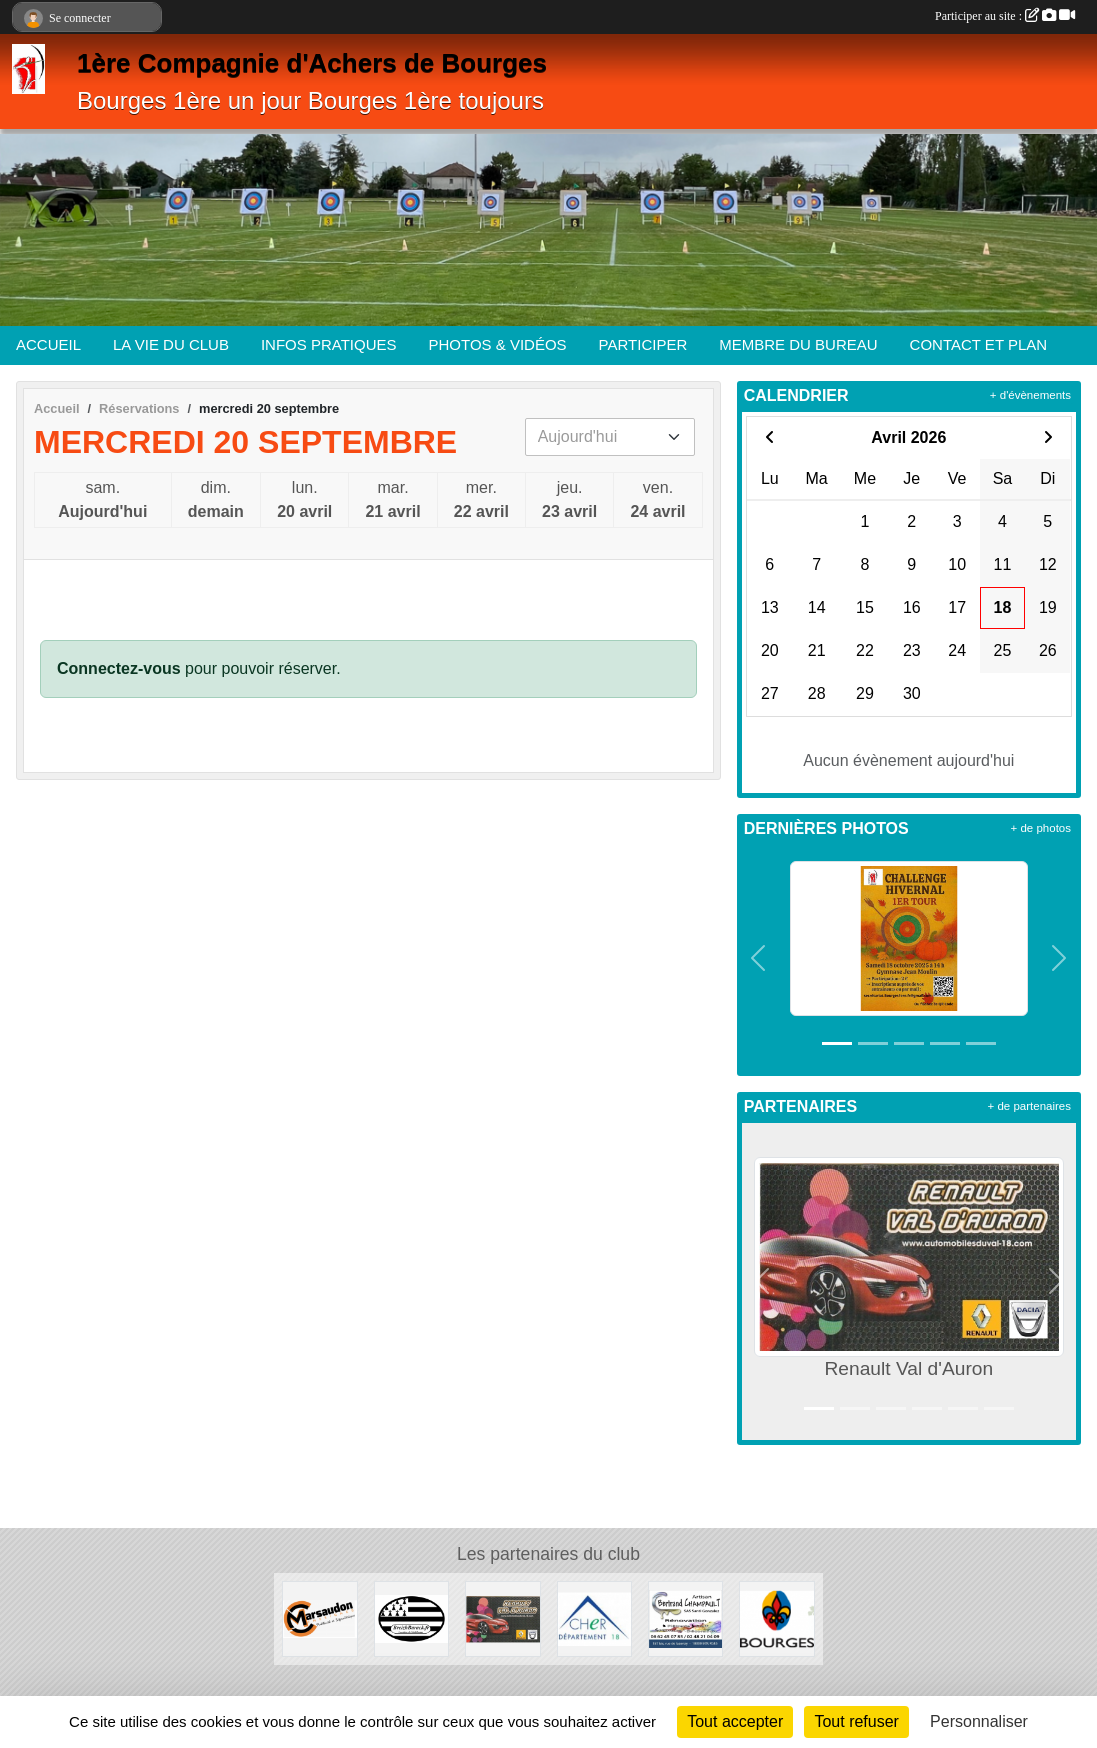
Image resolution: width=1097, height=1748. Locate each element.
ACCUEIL (48, 344)
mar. (392, 501)
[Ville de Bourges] (776, 1617)
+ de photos (1041, 828)
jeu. (569, 501)
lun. (304, 501)
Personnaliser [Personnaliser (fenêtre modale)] (979, 1721)
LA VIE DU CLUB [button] (171, 344)
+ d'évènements (1030, 395)
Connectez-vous (119, 668)
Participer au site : (1005, 16)
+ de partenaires (1029, 1106)
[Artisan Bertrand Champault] (685, 1617)
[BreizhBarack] (411, 1617)
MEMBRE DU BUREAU (798, 344)
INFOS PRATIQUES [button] (329, 344)
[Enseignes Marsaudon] (319, 1617)
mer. (481, 501)
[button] (758, 957)
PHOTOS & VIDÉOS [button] (498, 344)
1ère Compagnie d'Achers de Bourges (312, 63)
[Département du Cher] (594, 1617)
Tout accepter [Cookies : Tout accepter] (735, 1721)
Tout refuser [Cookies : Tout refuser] (856, 1721)
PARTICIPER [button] (643, 344)
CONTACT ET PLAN (979, 344)
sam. (103, 501)
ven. (657, 501)
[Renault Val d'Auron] (502, 1617)
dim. (216, 501)
